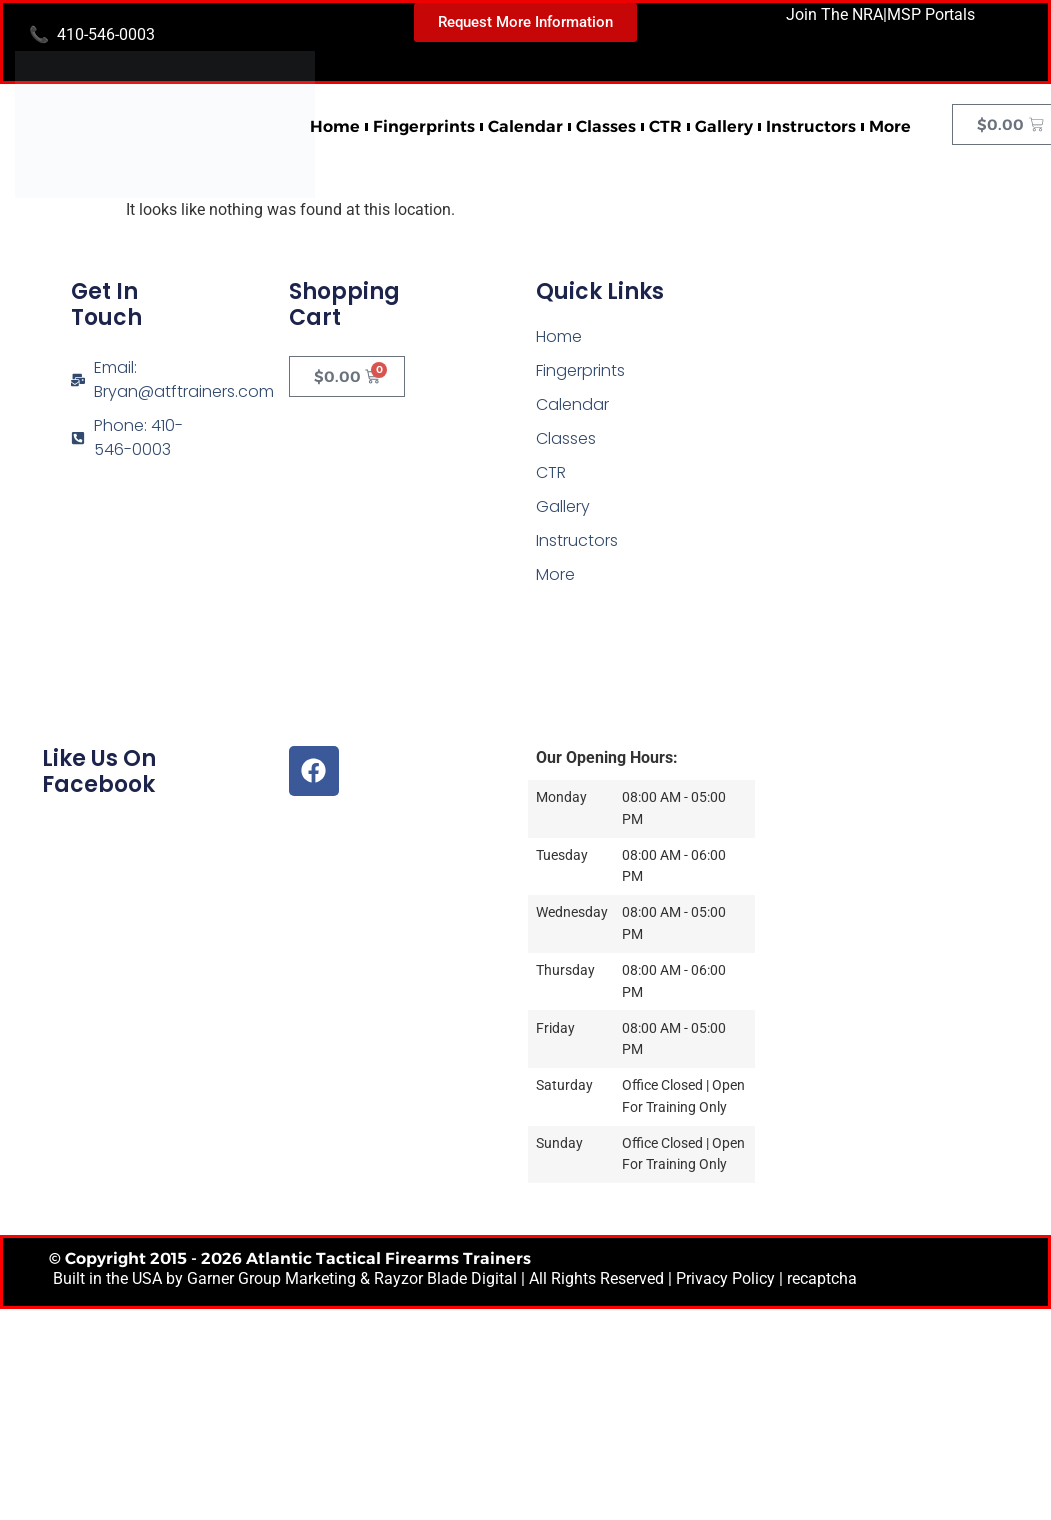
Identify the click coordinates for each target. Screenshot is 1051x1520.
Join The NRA (834, 14)
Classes (606, 126)
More (890, 126)
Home (335, 126)
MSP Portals (931, 14)
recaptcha (822, 1278)
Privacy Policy (725, 1278)
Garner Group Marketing (271, 1278)
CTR (665, 126)
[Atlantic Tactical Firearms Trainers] (895, 401)
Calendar (525, 126)
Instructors (811, 126)
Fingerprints (424, 126)
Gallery (724, 126)
